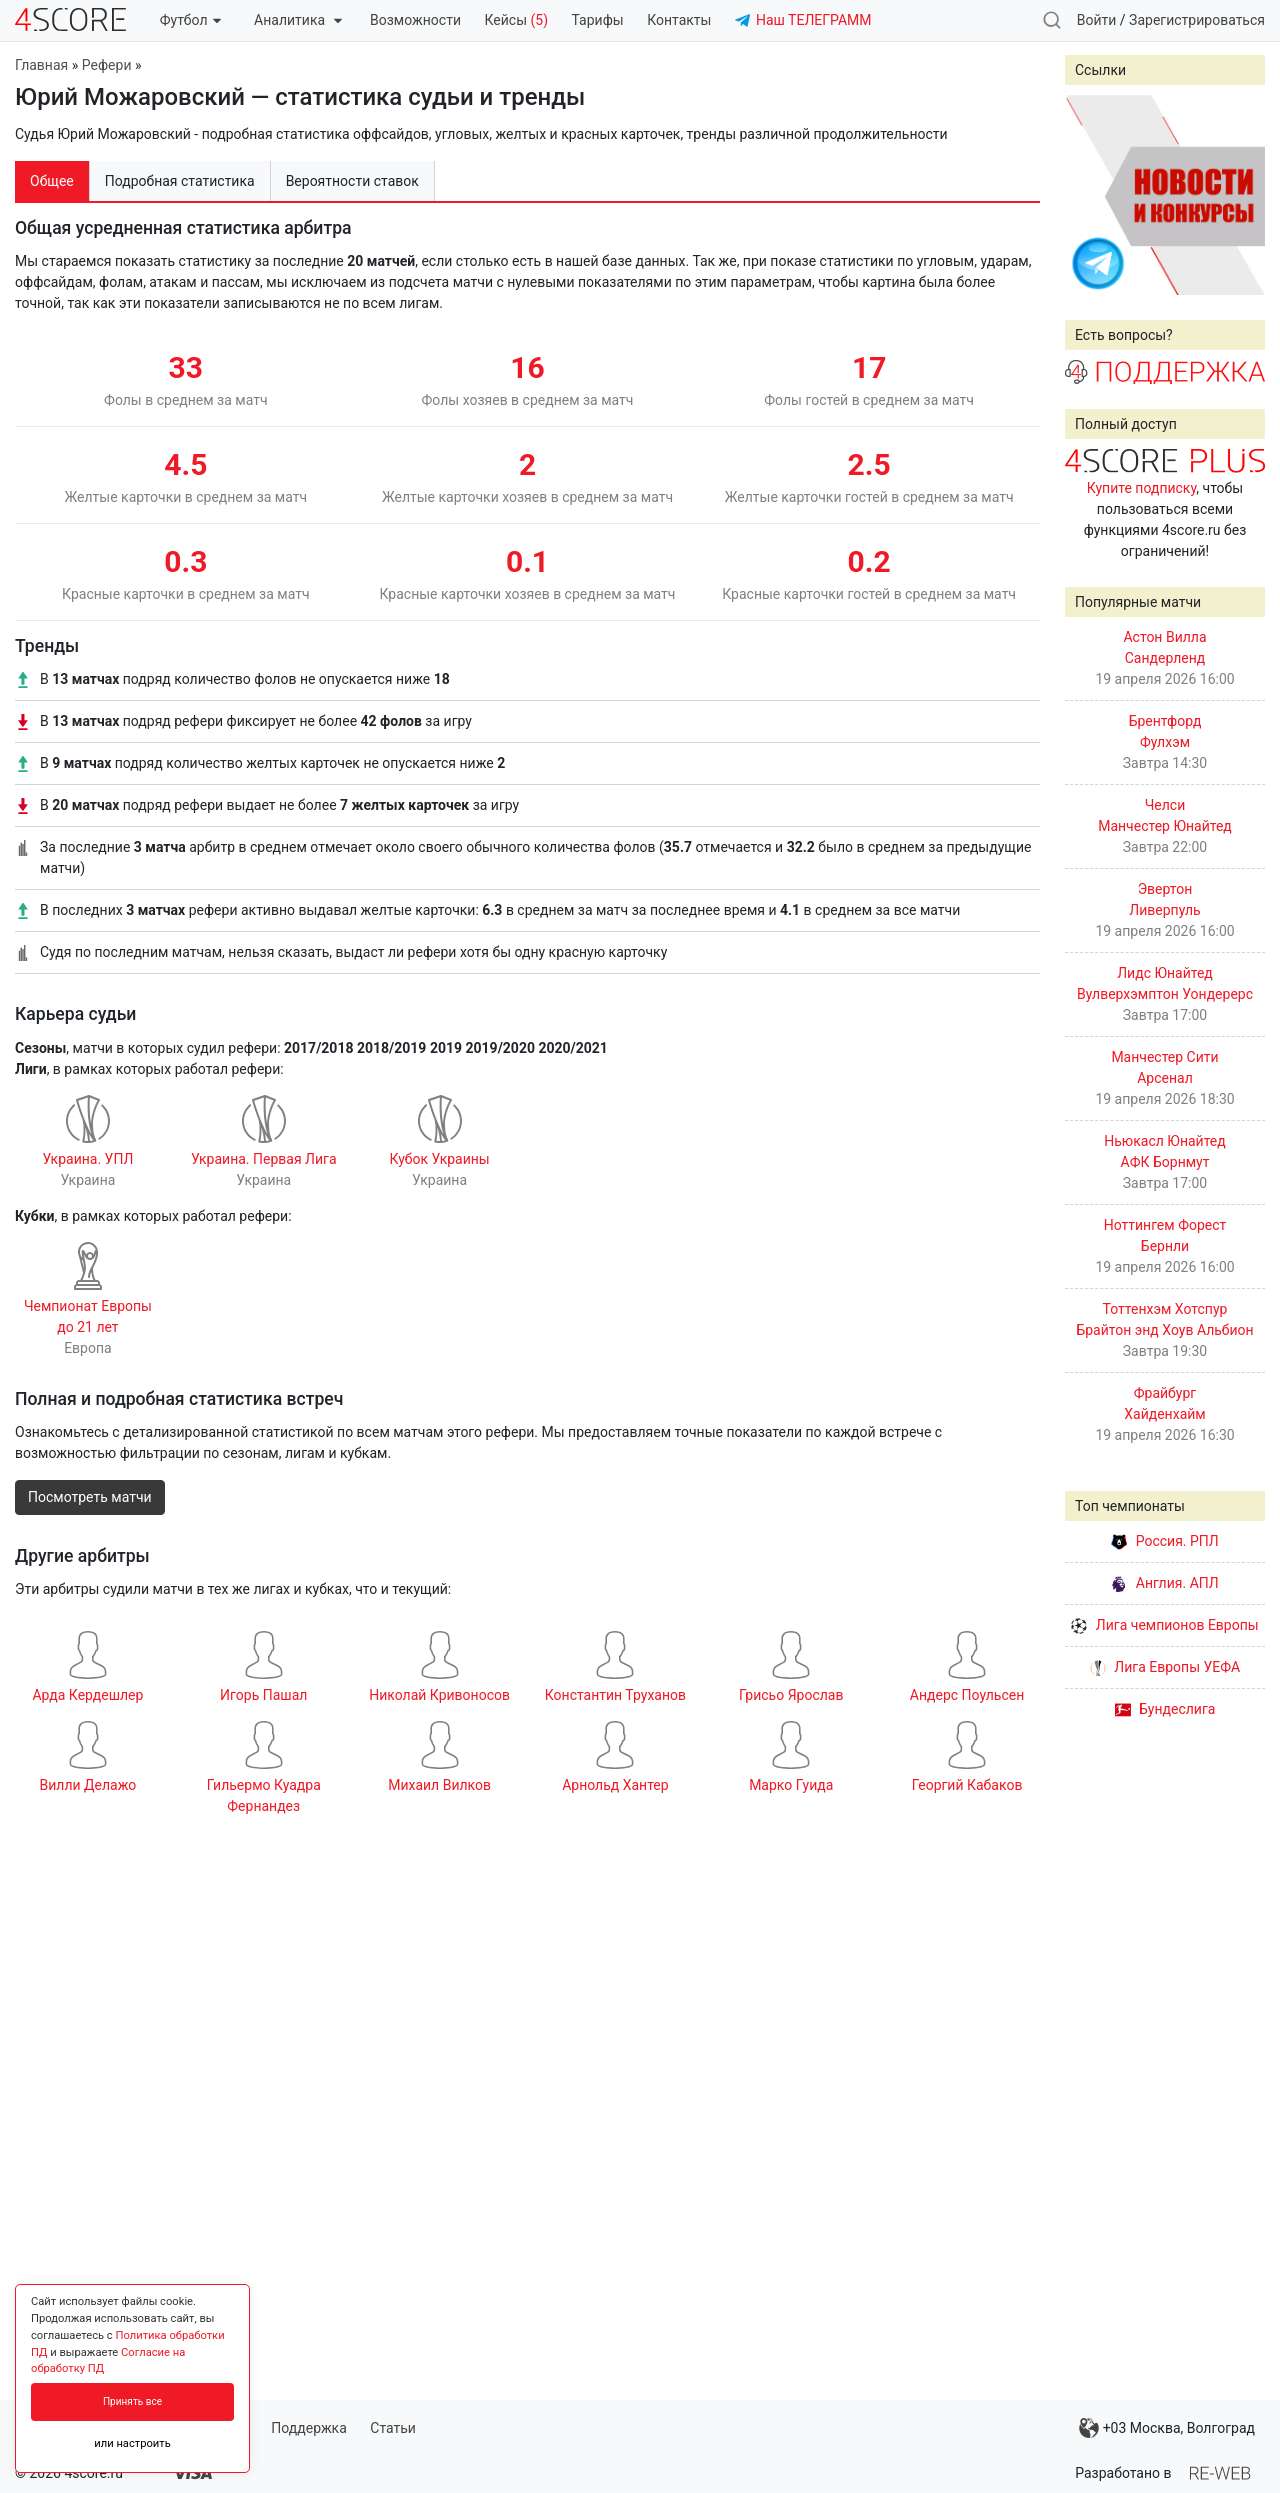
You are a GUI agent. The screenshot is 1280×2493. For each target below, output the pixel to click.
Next (1239, 195)
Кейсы (516, 20)
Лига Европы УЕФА (1165, 1667)
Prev (1091, 195)
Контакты (679, 20)
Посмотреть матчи (90, 1497)
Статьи (393, 2428)
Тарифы (598, 20)
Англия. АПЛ (1164, 1583)
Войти (1097, 20)
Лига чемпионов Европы (1164, 1625)
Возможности (415, 20)
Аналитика (297, 20)
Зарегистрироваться (1197, 20)
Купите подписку (1142, 488)
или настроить (132, 2443)
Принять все (132, 2401)
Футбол (190, 20)
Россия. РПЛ (1165, 1541)
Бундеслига (1165, 1709)
